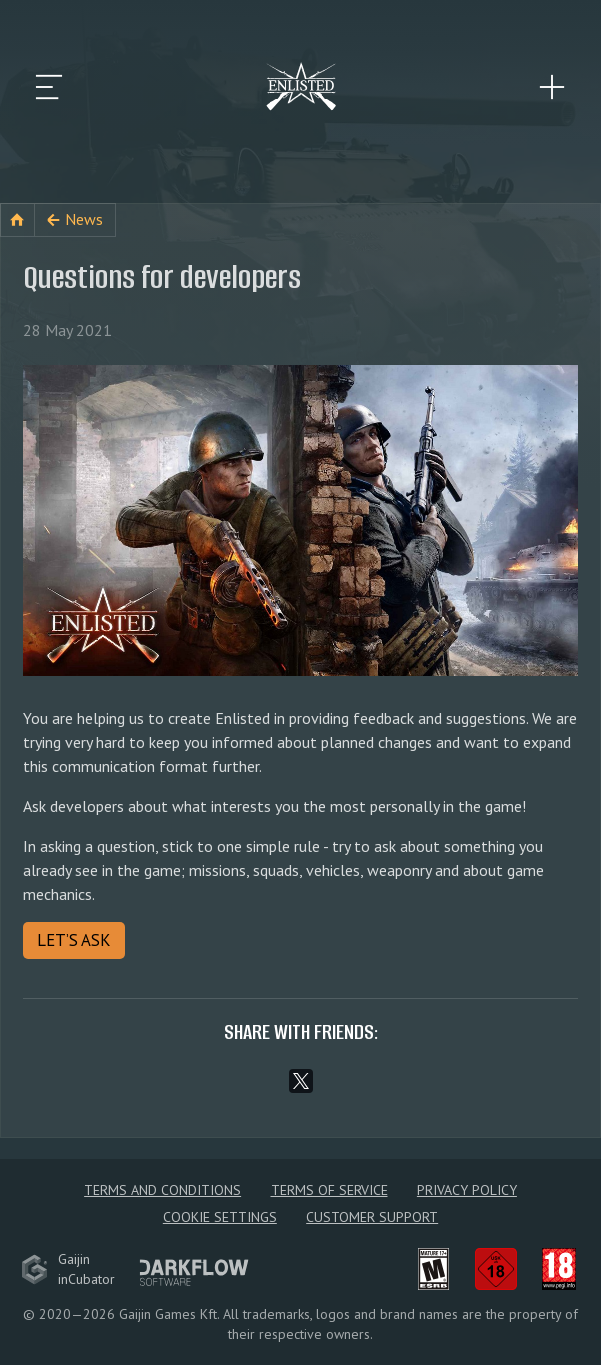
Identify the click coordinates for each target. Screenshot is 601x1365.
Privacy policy (467, 1190)
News (84, 219)
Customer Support (372, 1217)
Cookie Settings (220, 1217)
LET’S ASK (74, 940)
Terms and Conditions (162, 1190)
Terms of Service (329, 1190)
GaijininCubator (68, 1269)
